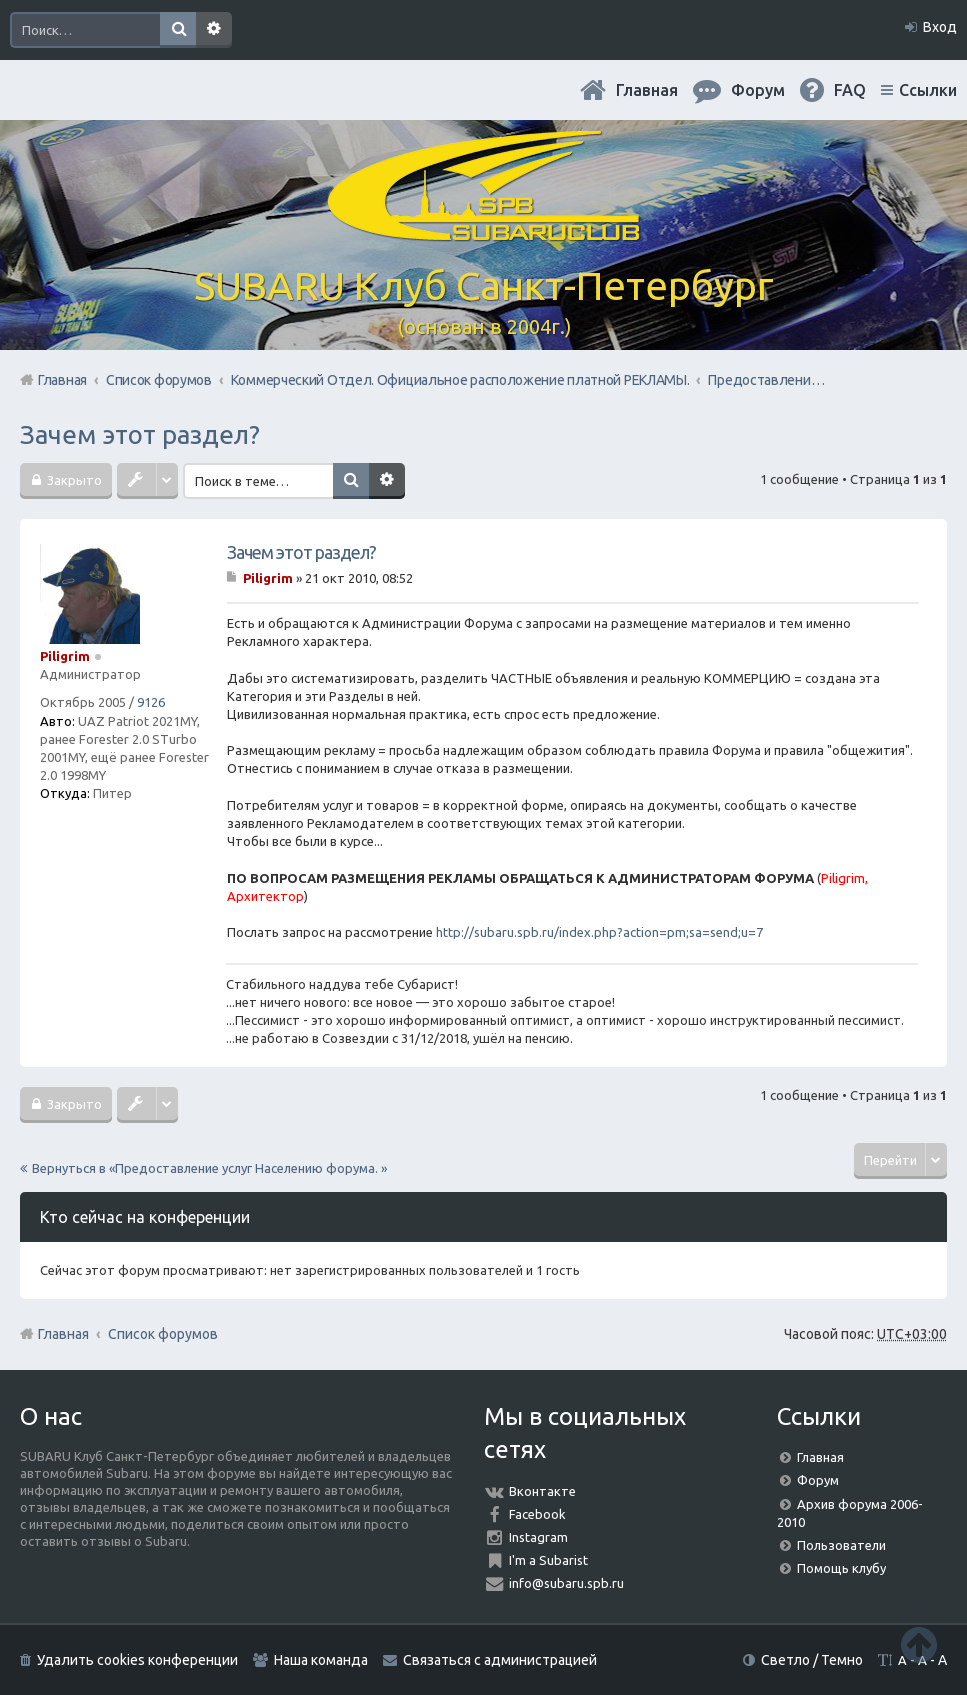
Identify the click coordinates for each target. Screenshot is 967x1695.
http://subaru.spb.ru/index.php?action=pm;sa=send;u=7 (599, 932)
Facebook (537, 1514)
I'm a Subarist (548, 1560)
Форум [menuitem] (758, 90)
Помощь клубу (841, 1568)
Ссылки (928, 90)
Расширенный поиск (214, 30)
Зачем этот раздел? (140, 434)
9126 (151, 702)
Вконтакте (542, 1491)
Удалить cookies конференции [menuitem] (137, 1660)
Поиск (178, 30)
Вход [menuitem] (940, 27)
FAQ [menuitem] (850, 90)
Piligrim (65, 656)
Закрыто (73, 480)
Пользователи (841, 1545)
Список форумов (163, 1334)
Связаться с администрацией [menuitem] (500, 1660)
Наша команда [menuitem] (321, 1660)
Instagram (538, 1537)
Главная (647, 90)
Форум (818, 1480)
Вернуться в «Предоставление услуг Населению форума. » (209, 1168)
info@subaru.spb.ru (566, 1583)
